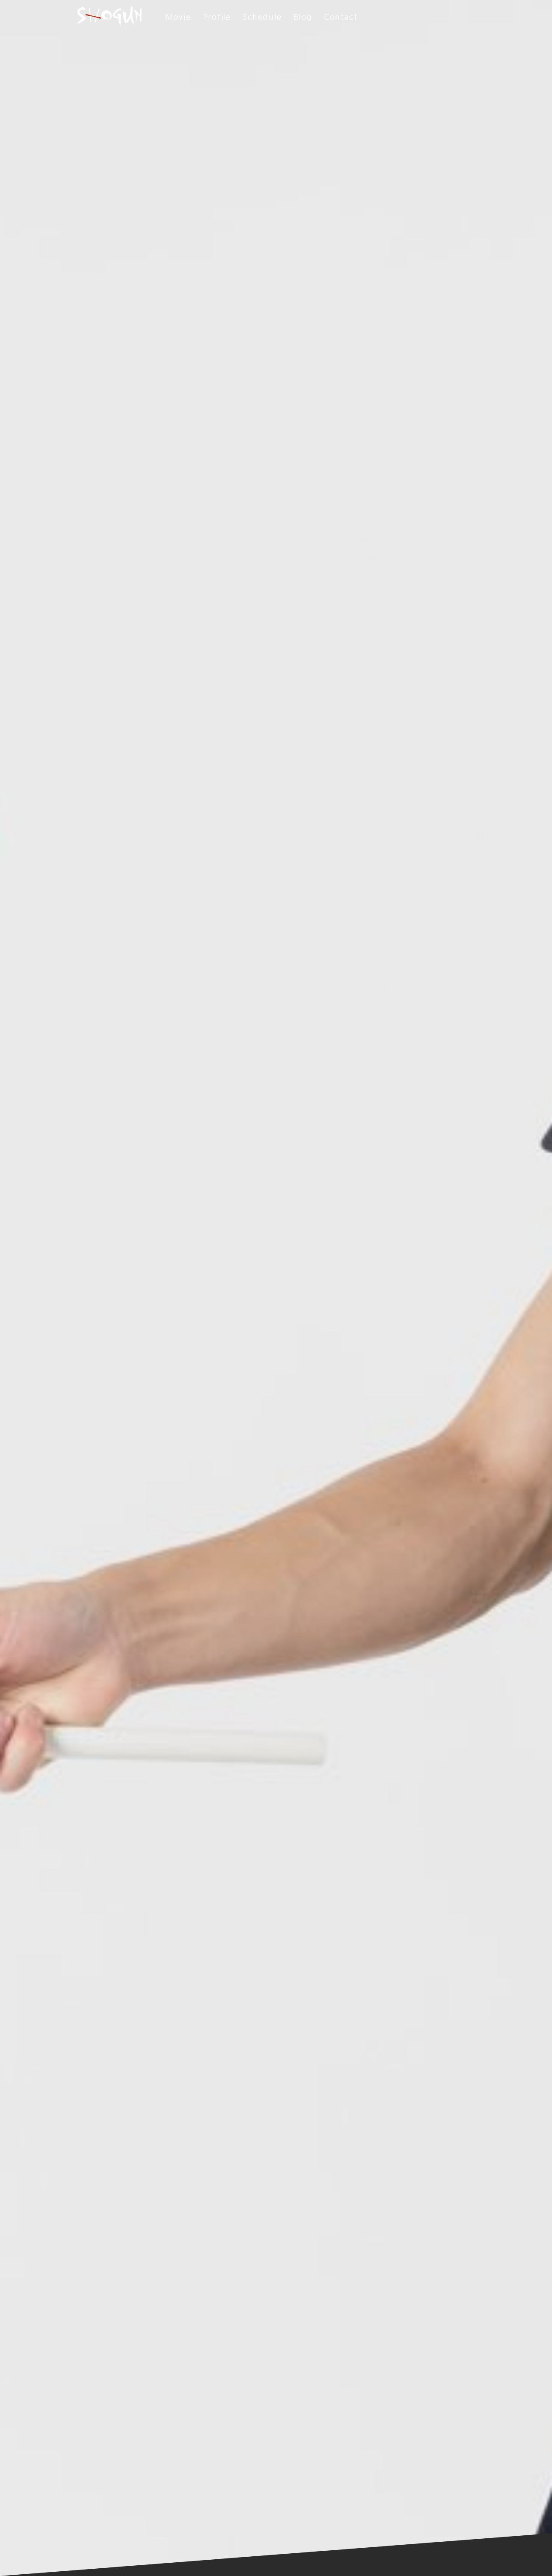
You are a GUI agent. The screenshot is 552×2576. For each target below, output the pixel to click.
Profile (217, 17)
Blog (303, 17)
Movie (178, 17)
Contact (340, 17)
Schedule (262, 17)
